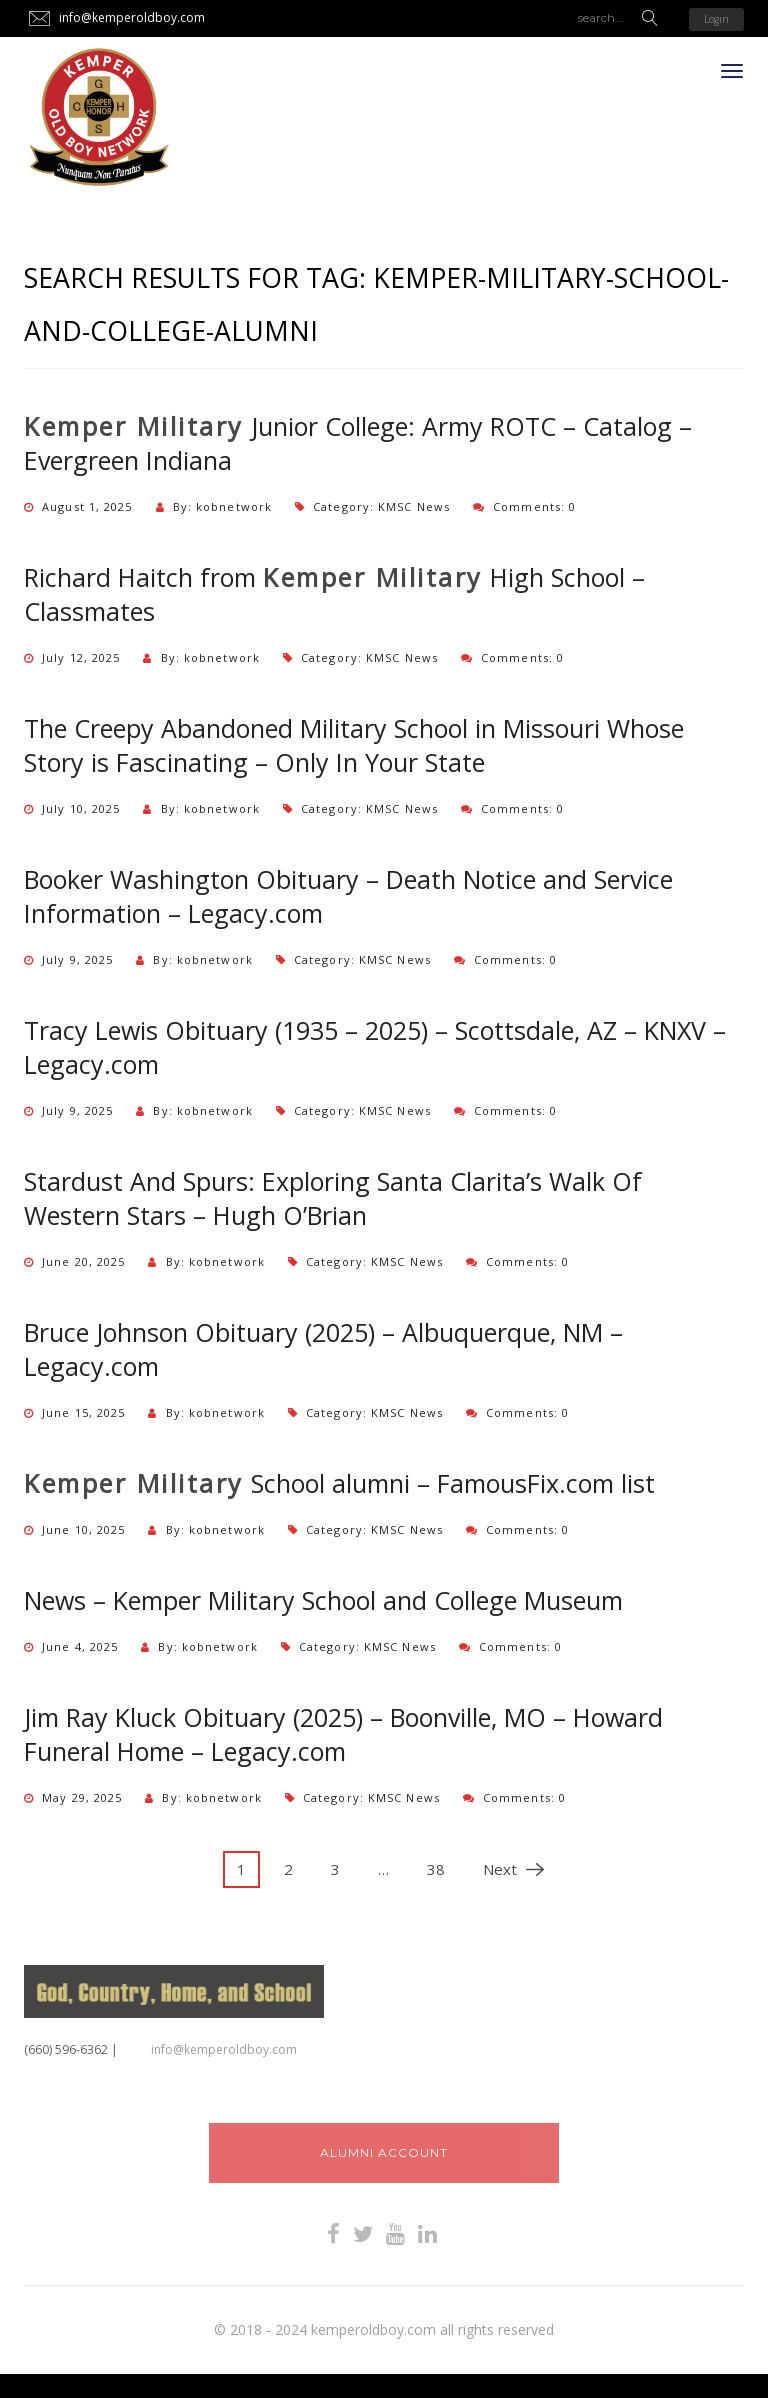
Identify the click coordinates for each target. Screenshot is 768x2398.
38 (436, 1869)
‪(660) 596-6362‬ (66, 2049)
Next (506, 1869)
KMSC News (414, 506)
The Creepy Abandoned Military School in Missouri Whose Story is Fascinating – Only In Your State (354, 745)
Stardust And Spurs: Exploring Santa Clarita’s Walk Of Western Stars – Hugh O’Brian (333, 1198)
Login (716, 19)
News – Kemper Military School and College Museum (323, 1600)
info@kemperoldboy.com (224, 2049)
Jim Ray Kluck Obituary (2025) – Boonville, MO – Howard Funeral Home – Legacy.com (343, 1734)
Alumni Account (384, 2152)
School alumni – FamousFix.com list (339, 1483)
